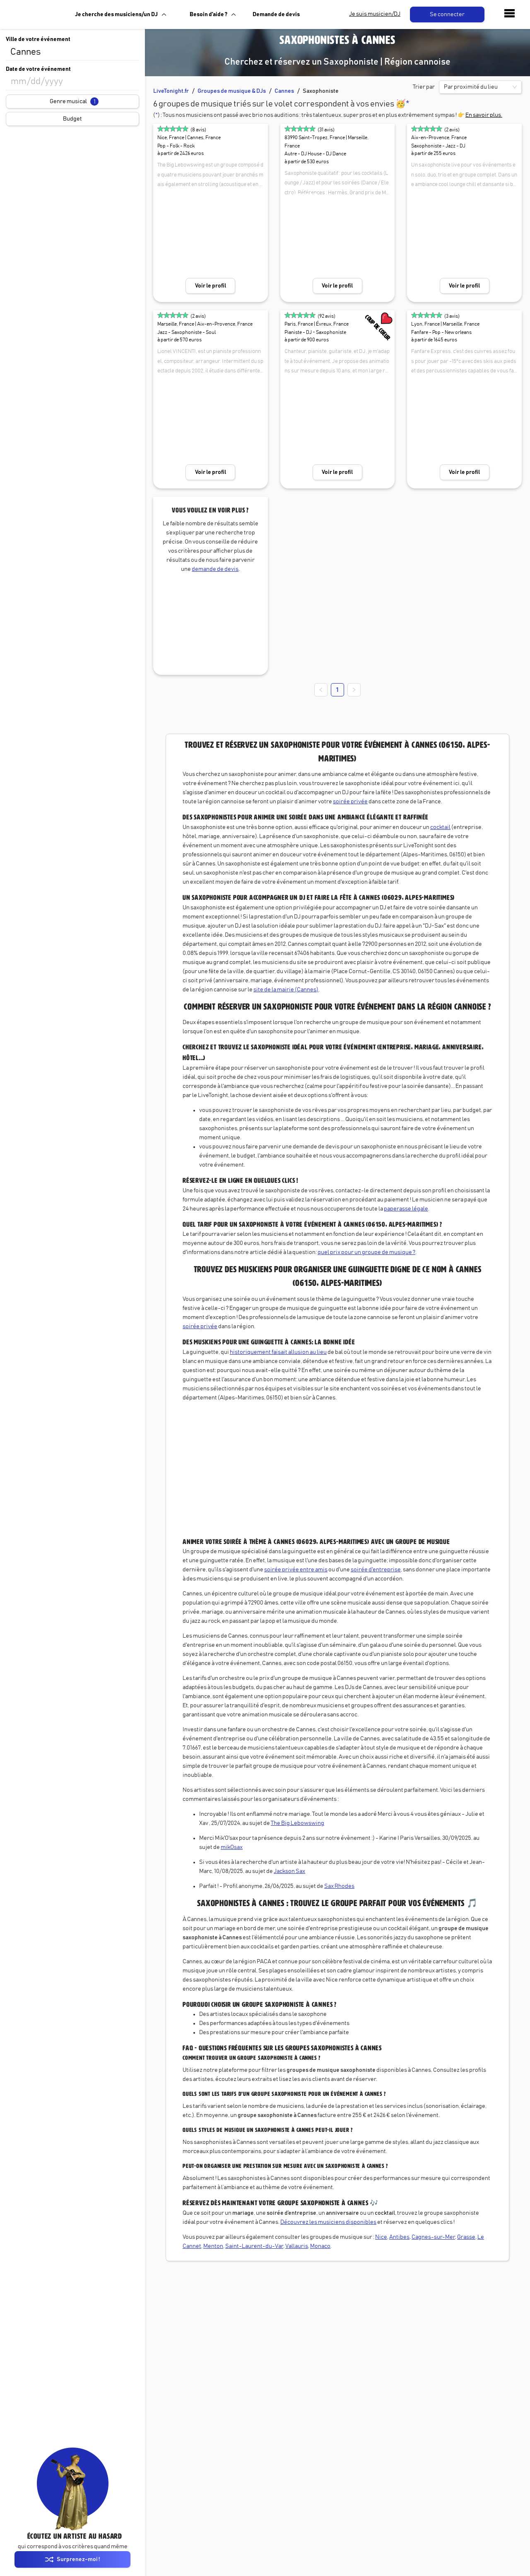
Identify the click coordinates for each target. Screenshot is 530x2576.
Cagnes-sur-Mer (433, 2237)
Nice (381, 2237)
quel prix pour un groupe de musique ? (366, 1252)
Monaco (320, 2246)
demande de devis (215, 569)
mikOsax (232, 1847)
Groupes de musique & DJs (232, 91)
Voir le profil (210, 286)
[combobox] (72, 52)
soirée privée (350, 802)
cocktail (440, 827)
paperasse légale (406, 1209)
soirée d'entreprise (376, 1570)
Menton (213, 2246)
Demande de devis (276, 14)
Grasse (466, 2237)
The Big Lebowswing (297, 1823)
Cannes (284, 91)
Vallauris (296, 2246)
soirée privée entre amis (296, 1570)
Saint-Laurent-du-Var (254, 2246)
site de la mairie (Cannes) (285, 990)
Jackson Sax (289, 1871)
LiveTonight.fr (171, 91)
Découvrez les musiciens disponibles (328, 2222)
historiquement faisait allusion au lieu (278, 1352)
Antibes (399, 2237)
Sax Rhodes (339, 1886)
